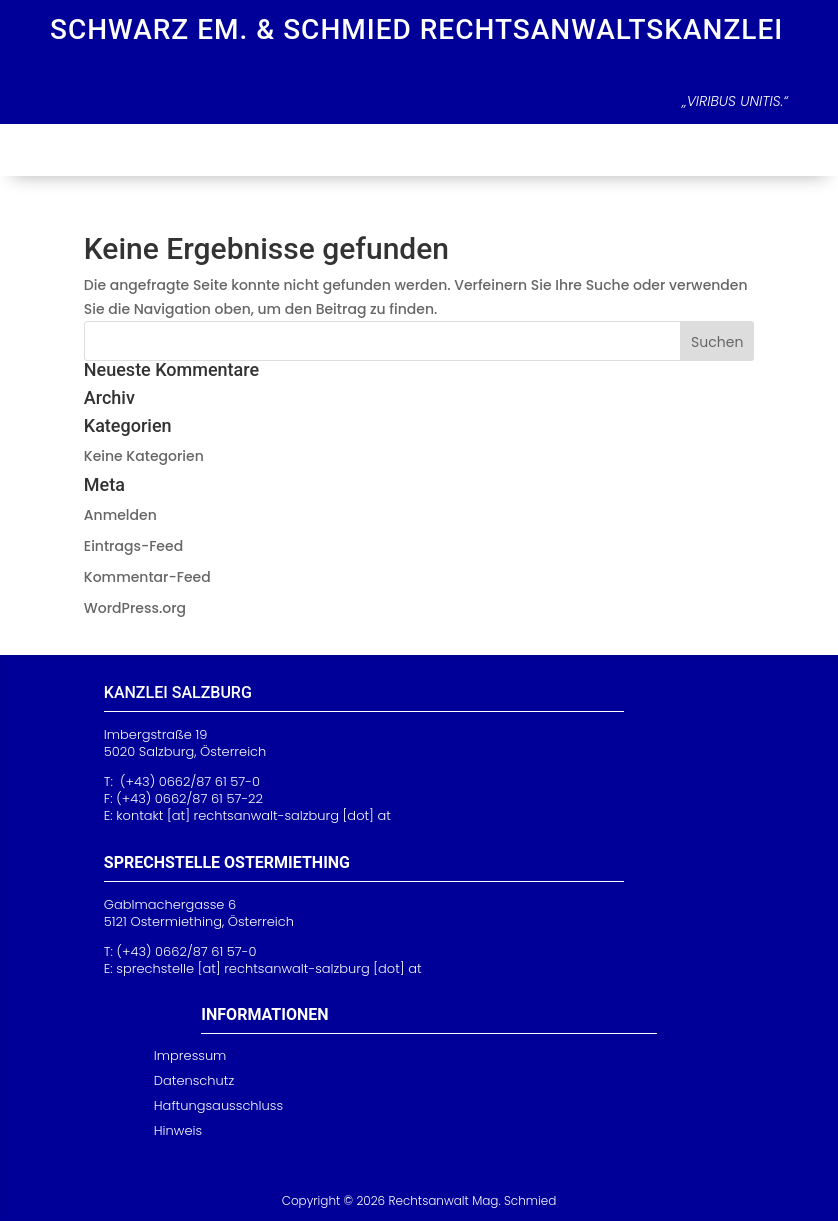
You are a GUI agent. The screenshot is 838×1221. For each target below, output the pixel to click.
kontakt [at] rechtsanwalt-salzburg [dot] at (253, 815)
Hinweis (178, 1130)
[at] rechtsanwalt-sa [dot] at (268, 968)
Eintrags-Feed (133, 546)
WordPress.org (135, 608)
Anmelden (120, 515)
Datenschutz (194, 1080)
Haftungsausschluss (218, 1105)
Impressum (190, 1055)
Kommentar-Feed (147, 577)
